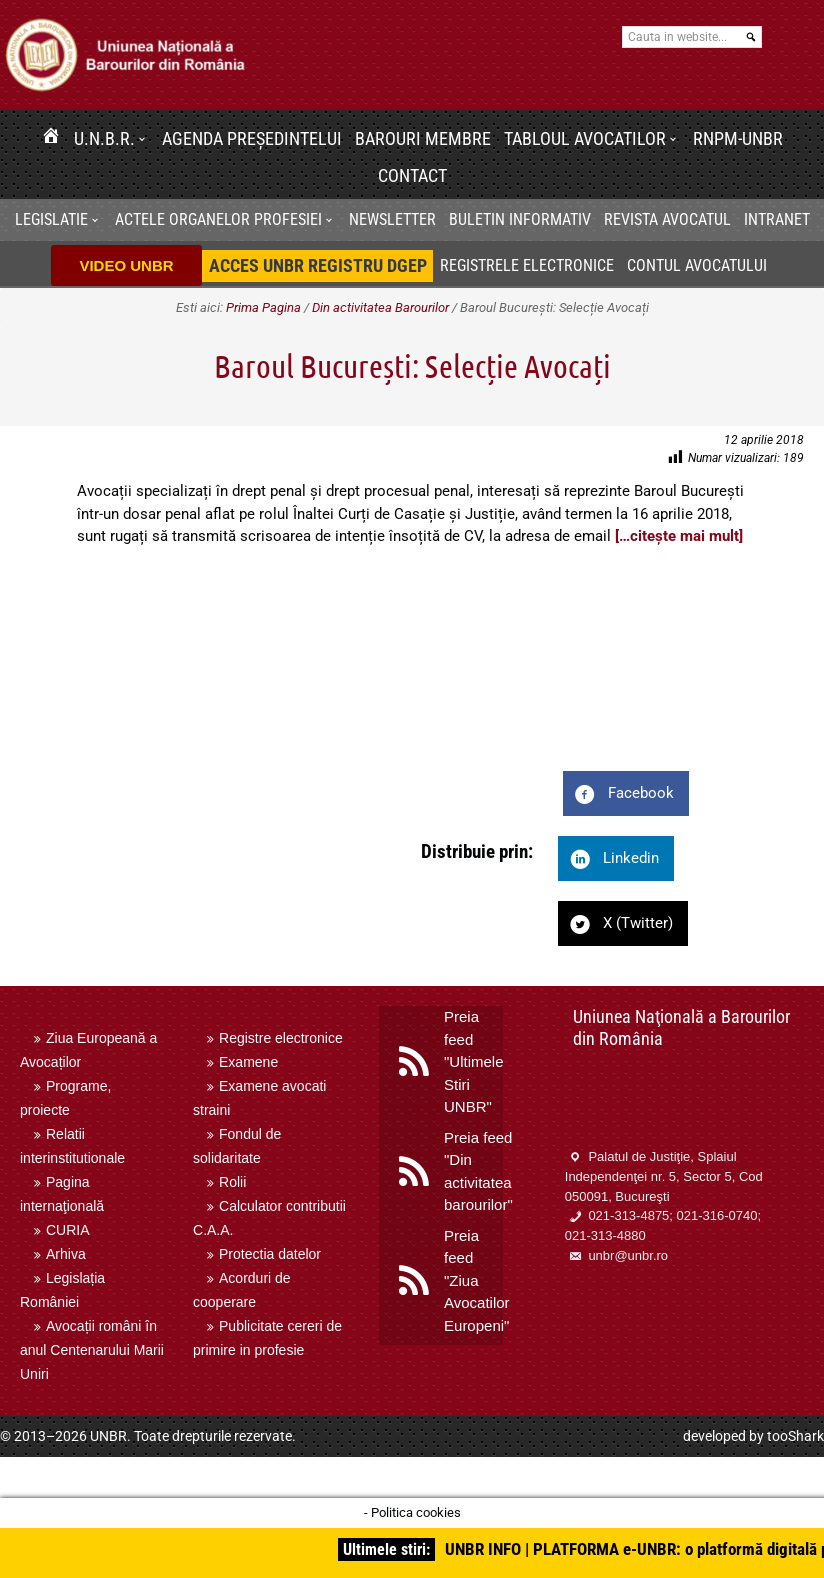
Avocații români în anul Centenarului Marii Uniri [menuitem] (92, 1350)
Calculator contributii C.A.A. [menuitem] (269, 1218)
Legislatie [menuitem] (51, 219)
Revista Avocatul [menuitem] (667, 219)
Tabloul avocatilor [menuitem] (585, 138)
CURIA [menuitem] (68, 1230)
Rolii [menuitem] (232, 1182)
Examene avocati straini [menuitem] (259, 1098)
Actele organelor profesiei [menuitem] (218, 219)
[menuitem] (51, 138)
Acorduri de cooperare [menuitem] (242, 1290)
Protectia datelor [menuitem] (270, 1254)
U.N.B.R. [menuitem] (104, 138)
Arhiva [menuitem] (66, 1254)
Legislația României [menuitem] (62, 1290)
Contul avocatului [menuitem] (697, 265)
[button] (145, 138)
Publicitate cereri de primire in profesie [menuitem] (267, 1338)
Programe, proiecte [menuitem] (65, 1098)
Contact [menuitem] (412, 175)
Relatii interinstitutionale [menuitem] (72, 1146)
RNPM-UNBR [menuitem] (738, 138)
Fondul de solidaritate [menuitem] (237, 1146)
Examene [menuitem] (248, 1062)
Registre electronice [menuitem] (281, 1038)
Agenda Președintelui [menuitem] (252, 138)
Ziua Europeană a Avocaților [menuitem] (88, 1050)
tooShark (795, 1436)
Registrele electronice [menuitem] (527, 265)
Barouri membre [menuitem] (423, 138)
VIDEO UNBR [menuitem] (126, 265)
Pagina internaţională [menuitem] (62, 1194)
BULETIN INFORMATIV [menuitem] (520, 219)
